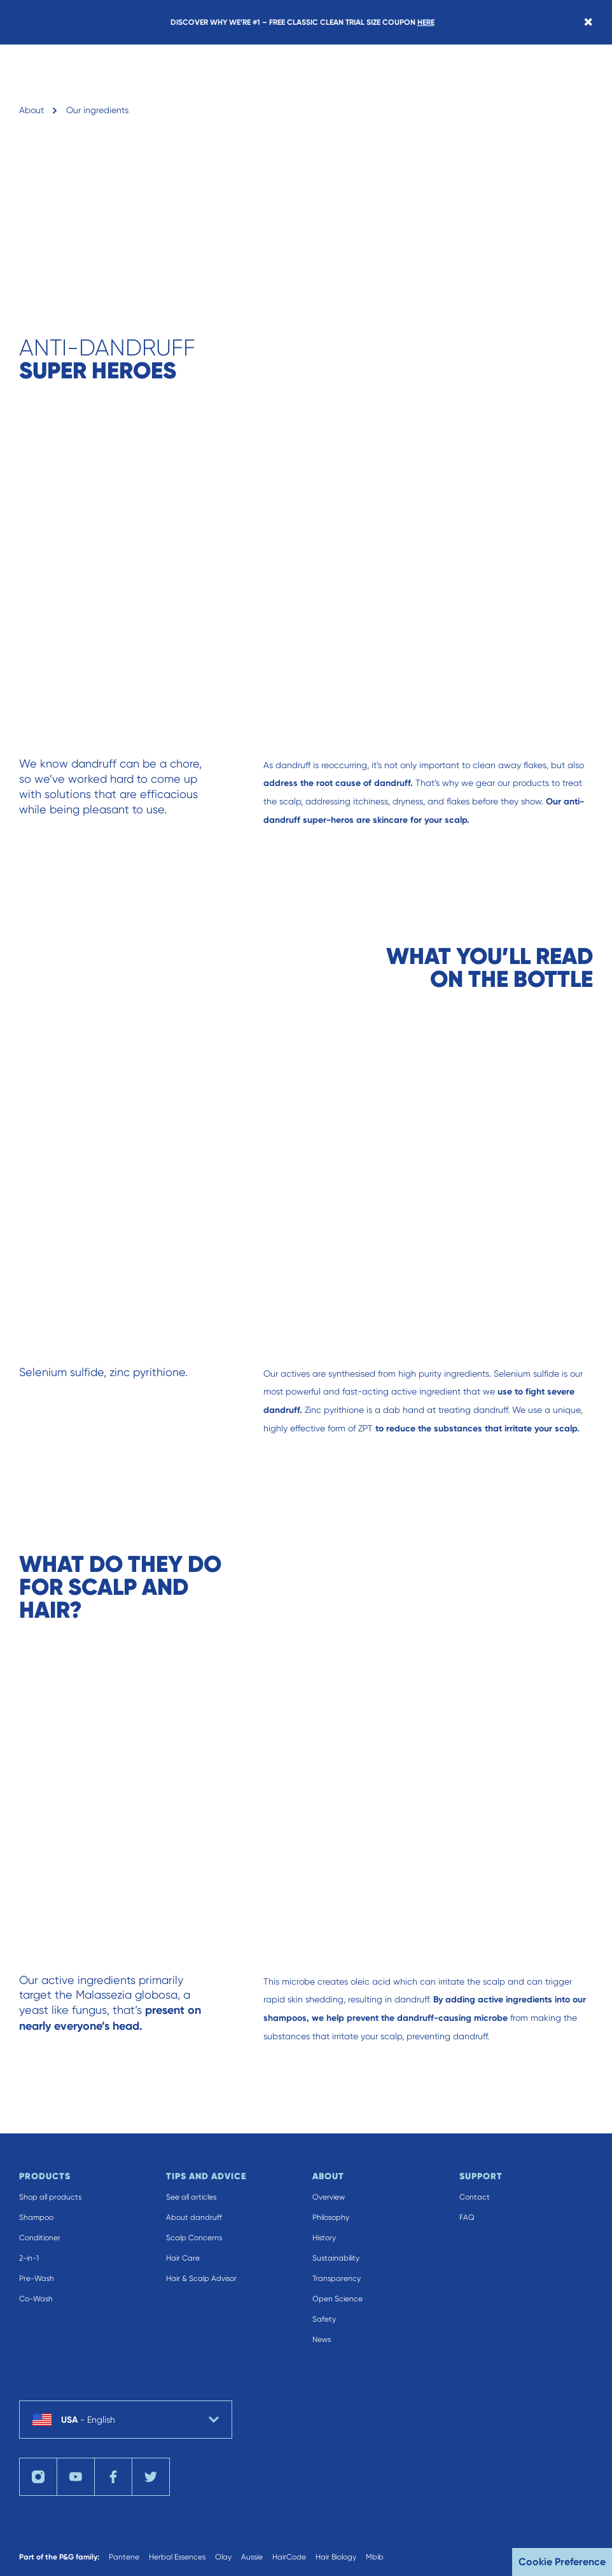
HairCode (289, 2556)
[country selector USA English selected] (125, 2419)
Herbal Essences (177, 2556)
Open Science (337, 2298)
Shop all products (50, 2197)
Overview (328, 2197)
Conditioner (39, 2237)
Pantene (124, 2556)
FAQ (467, 2217)
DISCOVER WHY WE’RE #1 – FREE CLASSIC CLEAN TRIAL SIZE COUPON (302, 22)
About (31, 110)
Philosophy (330, 2217)
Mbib (375, 2556)
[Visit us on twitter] (150, 2476)
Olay (223, 2556)
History (324, 2237)
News (321, 2339)
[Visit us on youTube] (75, 2476)
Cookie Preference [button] (562, 2562)
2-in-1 (29, 2258)
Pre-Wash (36, 2278)
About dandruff (194, 2217)
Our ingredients (97, 110)
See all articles (191, 2197)
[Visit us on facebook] (113, 2476)
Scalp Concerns (194, 2237)
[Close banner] (588, 22)
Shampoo (36, 2217)
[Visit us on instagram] (38, 2476)
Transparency (336, 2278)
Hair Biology (336, 2556)
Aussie (252, 2556)
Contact (474, 2197)
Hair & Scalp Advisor (201, 2278)
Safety (324, 2319)
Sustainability (335, 2258)
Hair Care (183, 2258)
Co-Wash (36, 2298)
